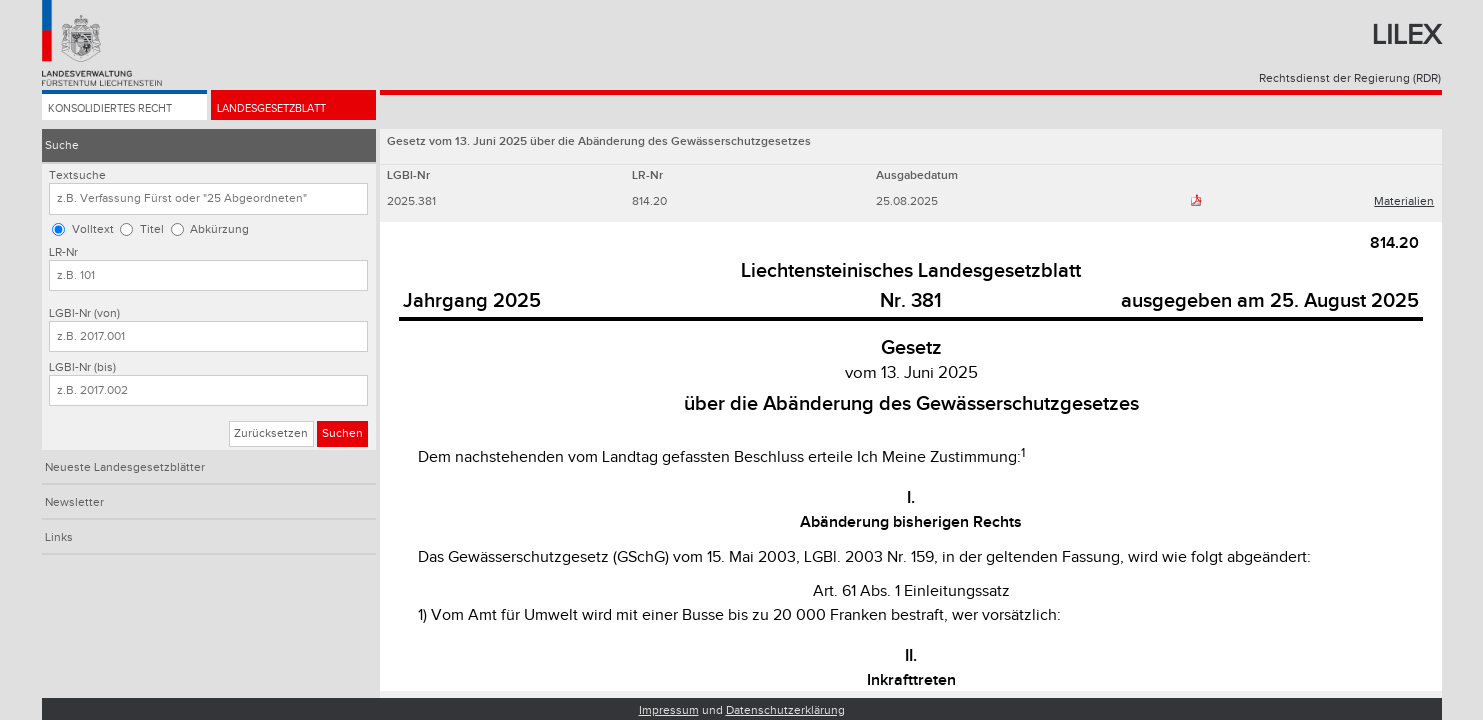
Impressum (669, 710)
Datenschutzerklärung (785, 710)
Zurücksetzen (271, 433)
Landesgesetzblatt (280, 111)
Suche (62, 145)
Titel (152, 229)
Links (59, 537)
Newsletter (74, 502)
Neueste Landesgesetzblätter (125, 467)
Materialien (1404, 201)
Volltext (93, 229)
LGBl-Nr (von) (84, 313)
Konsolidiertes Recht (117, 111)
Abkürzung (219, 229)
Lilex (1406, 35)
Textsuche (77, 175)
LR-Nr (63, 252)
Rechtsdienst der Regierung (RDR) (1350, 78)
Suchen (342, 433)
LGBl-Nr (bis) (82, 367)
